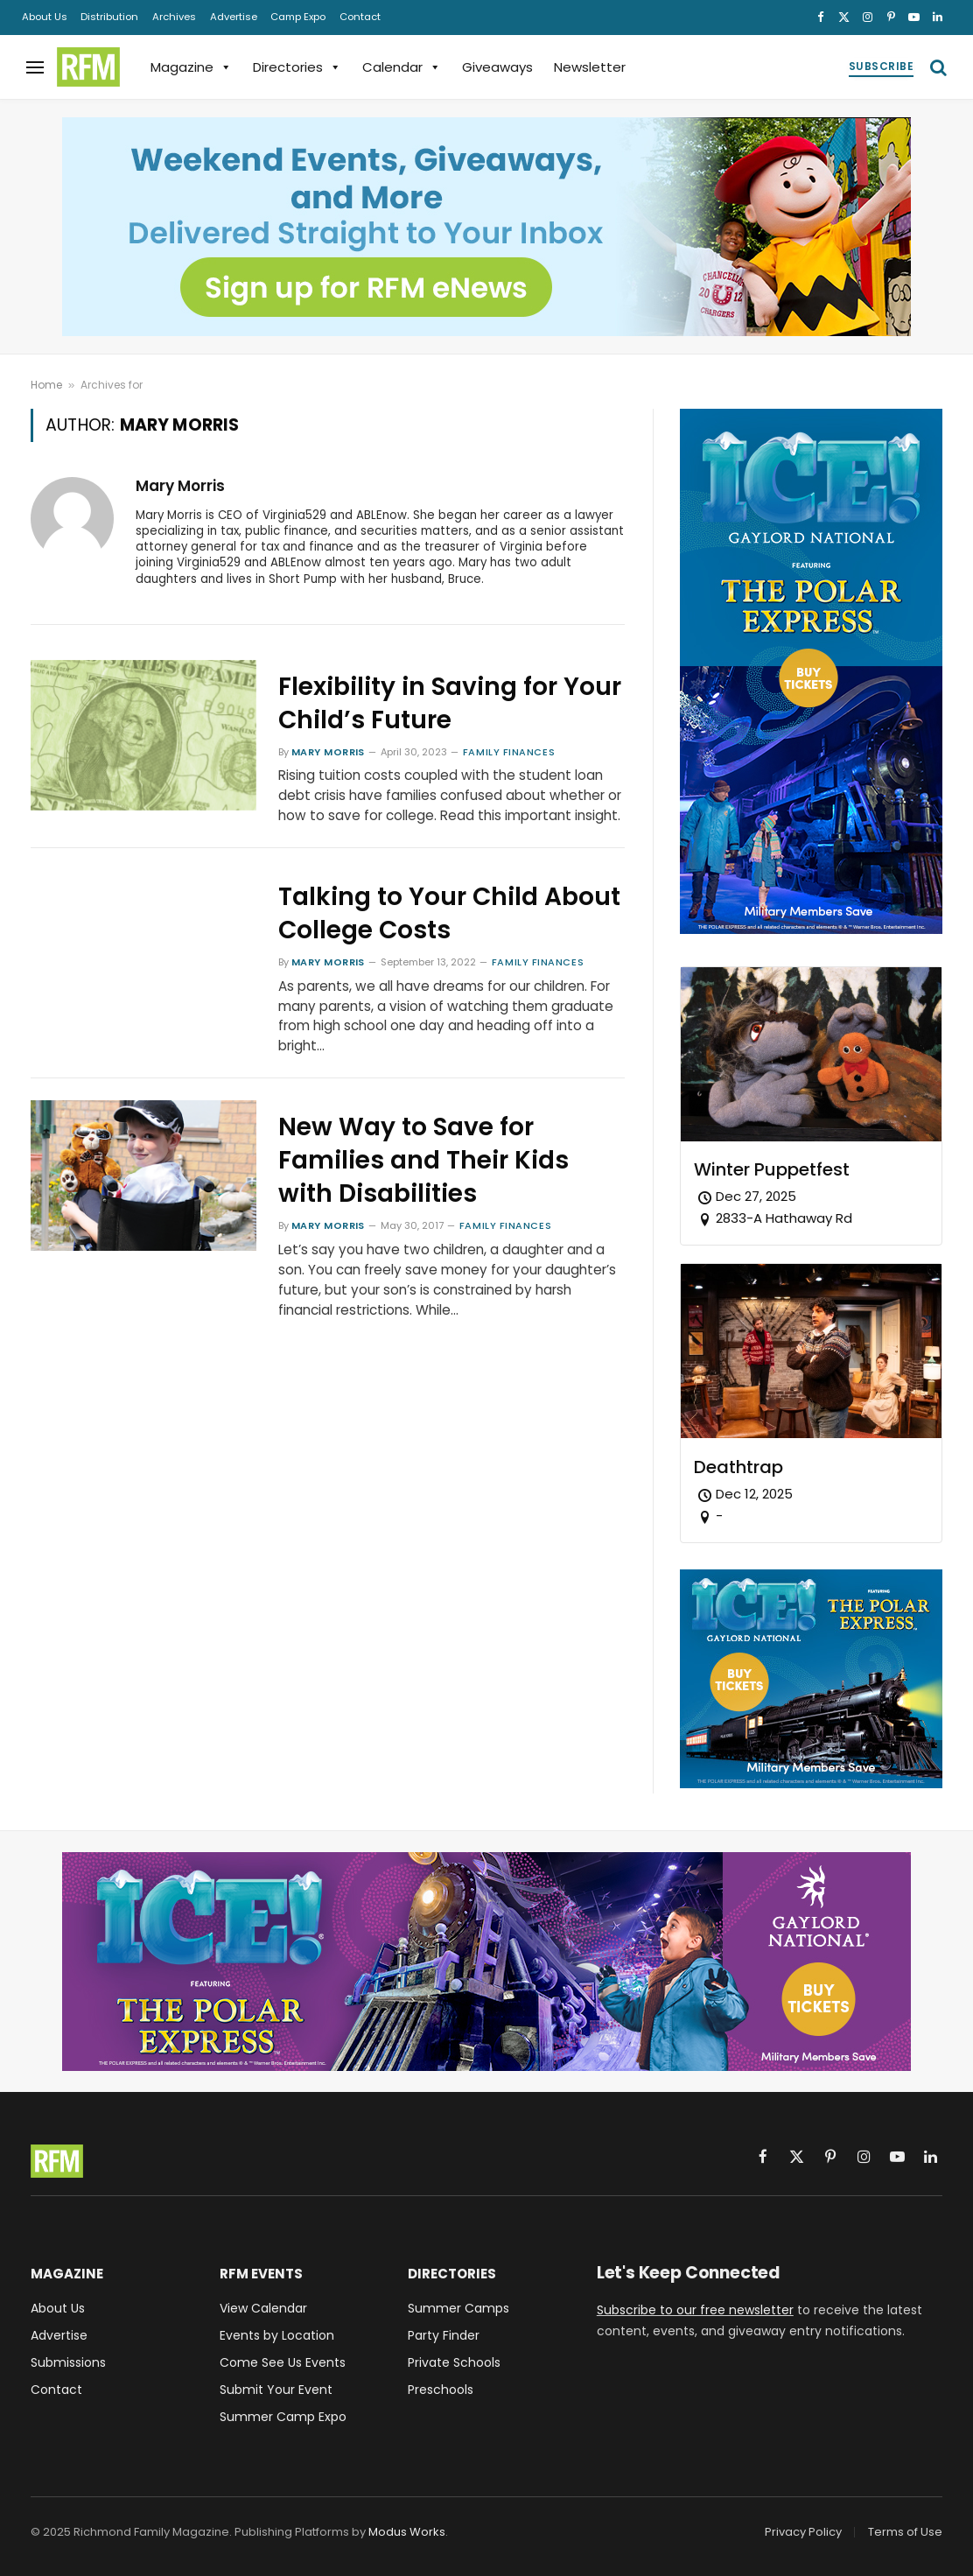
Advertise (233, 17)
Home (46, 384)
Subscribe (881, 66)
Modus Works (406, 2531)
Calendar (401, 67)
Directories (297, 67)
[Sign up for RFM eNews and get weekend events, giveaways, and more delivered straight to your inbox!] (486, 226)
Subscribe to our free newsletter (695, 2310)
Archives (174, 17)
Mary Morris (180, 486)
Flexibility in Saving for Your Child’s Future (449, 703)
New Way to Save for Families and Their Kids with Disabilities (423, 1161)
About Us (44, 17)
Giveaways (497, 67)
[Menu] (35, 67)
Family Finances (509, 752)
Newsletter (590, 67)
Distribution (109, 17)
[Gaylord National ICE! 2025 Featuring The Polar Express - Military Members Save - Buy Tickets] (811, 929)
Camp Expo (298, 17)
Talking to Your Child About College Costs (449, 914)
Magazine (191, 67)
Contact (360, 17)
